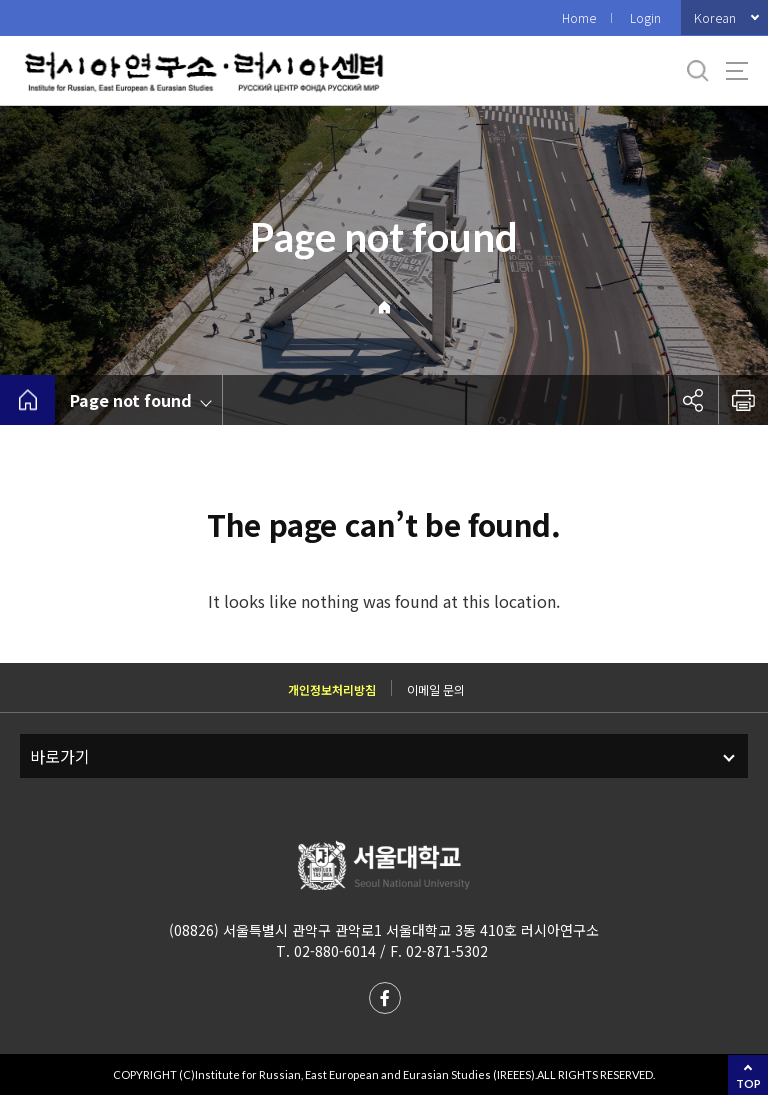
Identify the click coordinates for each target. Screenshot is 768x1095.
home (27, 400)
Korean (715, 17)
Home (579, 17)
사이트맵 (737, 71)
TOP (748, 1083)
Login (645, 17)
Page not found (131, 400)
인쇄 (743, 400)
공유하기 (693, 400)
